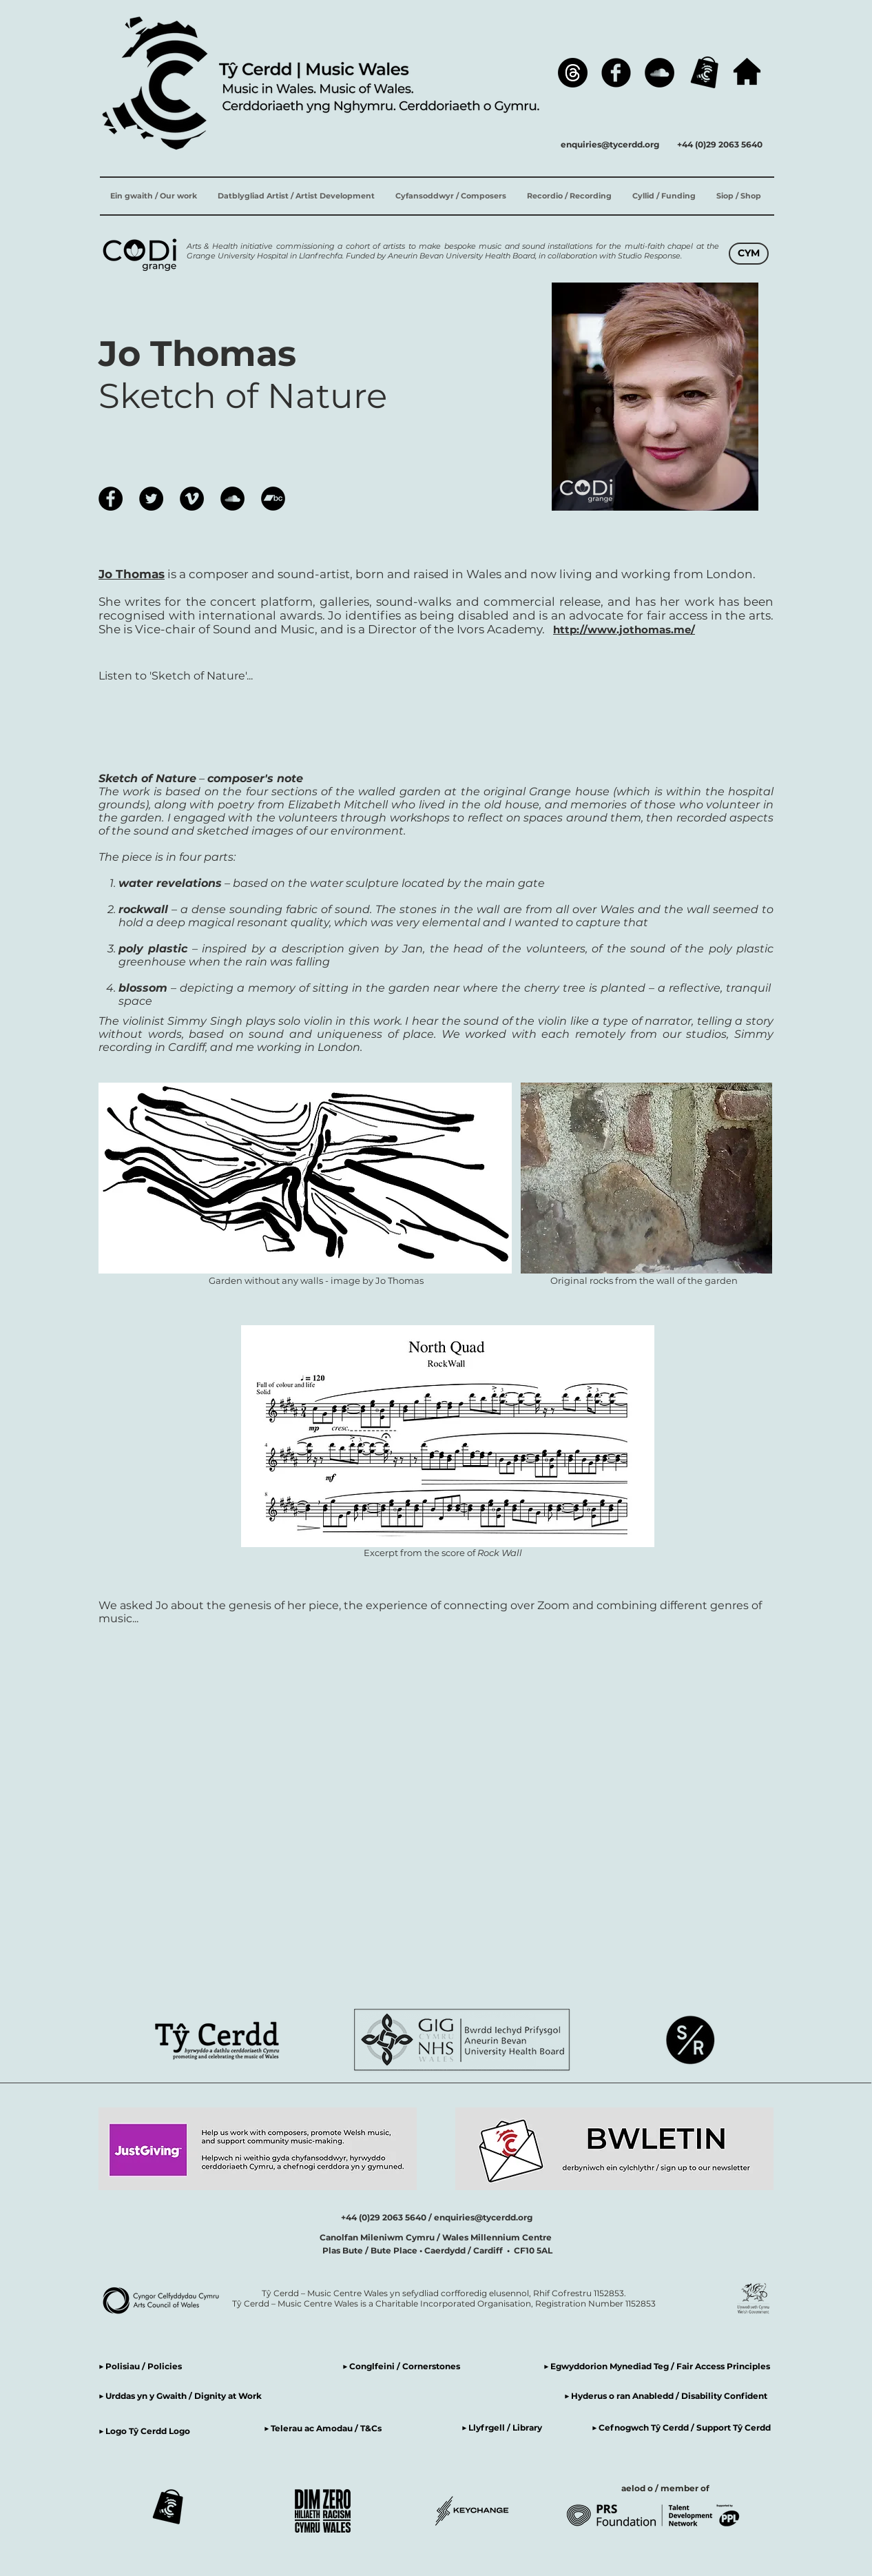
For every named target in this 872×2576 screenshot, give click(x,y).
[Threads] (573, 73)
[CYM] (749, 254)
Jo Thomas (131, 574)
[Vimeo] (192, 499)
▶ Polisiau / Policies (140, 2366)
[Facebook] (616, 73)
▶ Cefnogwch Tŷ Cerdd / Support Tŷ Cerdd (681, 2427)
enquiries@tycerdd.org (610, 144)
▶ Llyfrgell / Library (501, 2427)
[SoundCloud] (659, 73)
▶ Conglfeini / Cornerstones (401, 2366)
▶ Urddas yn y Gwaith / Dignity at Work (180, 2396)
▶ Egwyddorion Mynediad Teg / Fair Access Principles (657, 2366)
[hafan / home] (747, 71)
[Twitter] (151, 499)
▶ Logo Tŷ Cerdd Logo (144, 2431)
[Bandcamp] (273, 499)
